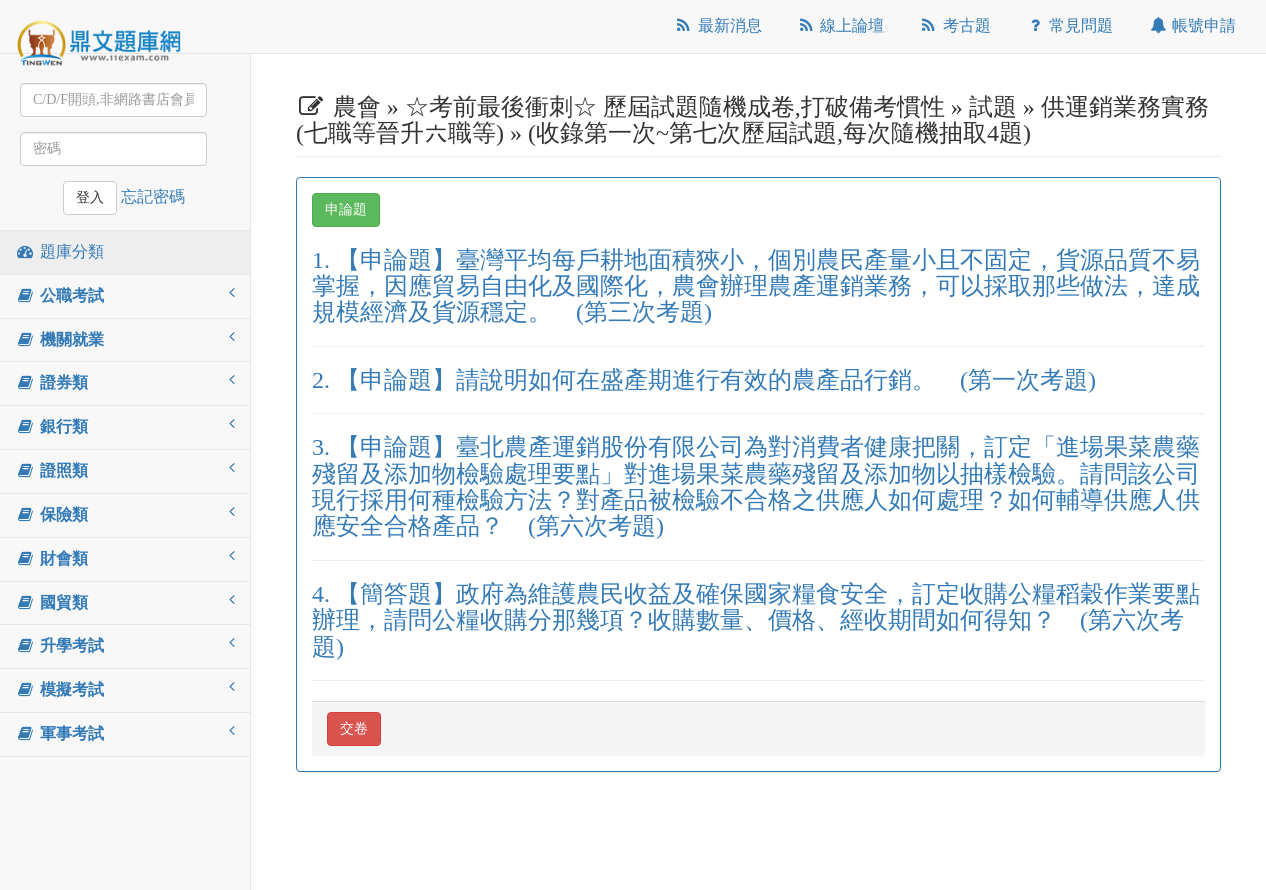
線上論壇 (840, 25)
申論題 (346, 209)
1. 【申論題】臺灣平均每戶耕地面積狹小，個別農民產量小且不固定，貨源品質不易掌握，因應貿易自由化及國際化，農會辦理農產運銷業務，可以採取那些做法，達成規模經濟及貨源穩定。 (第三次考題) (756, 286)
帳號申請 (1191, 25)
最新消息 (717, 25)
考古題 (954, 25)
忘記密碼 (153, 196)
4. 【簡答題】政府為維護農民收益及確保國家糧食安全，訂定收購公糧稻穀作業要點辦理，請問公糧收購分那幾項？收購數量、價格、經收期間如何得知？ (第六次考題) (756, 620)
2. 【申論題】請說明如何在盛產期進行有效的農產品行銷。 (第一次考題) (704, 380)
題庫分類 (59, 251)
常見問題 (1069, 25)
